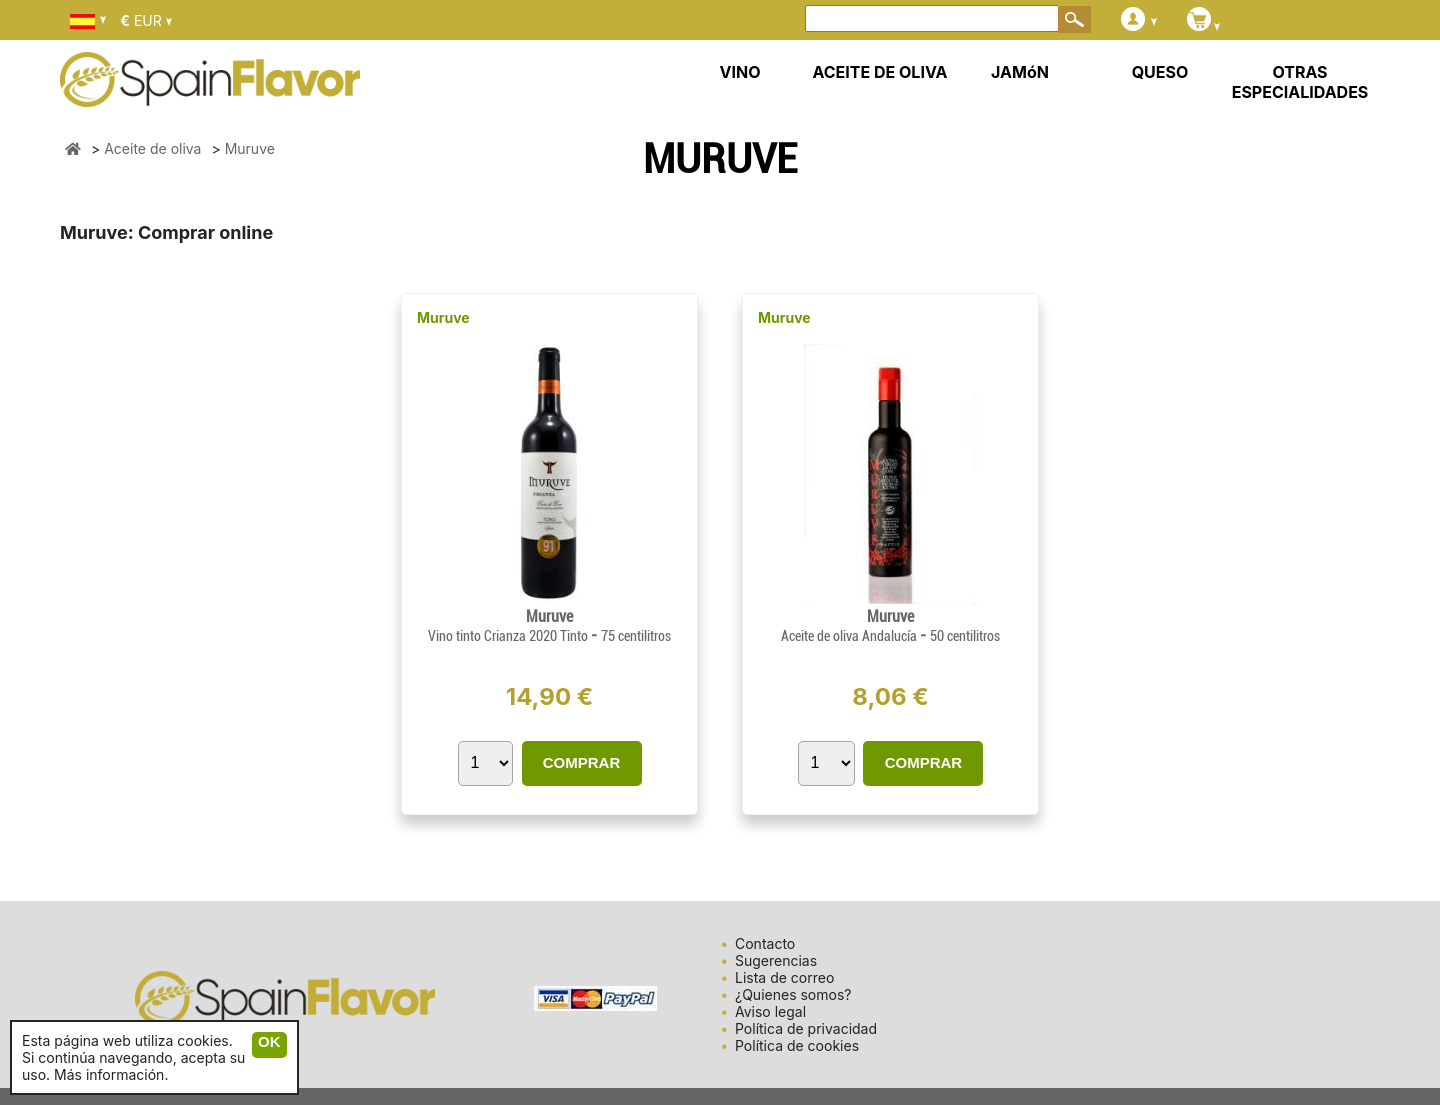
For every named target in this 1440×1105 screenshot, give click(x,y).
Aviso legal (770, 1011)
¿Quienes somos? (793, 994)
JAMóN (1020, 72)
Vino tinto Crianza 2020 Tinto (509, 636)
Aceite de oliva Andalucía (850, 636)
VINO (740, 72)
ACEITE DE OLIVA (879, 72)
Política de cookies (797, 1045)
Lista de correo (784, 977)
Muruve (443, 317)
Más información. (111, 1074)
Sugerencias (776, 960)
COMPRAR (582, 762)
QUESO (1160, 72)
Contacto (765, 943)
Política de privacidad (806, 1028)
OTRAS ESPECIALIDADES (1300, 82)
